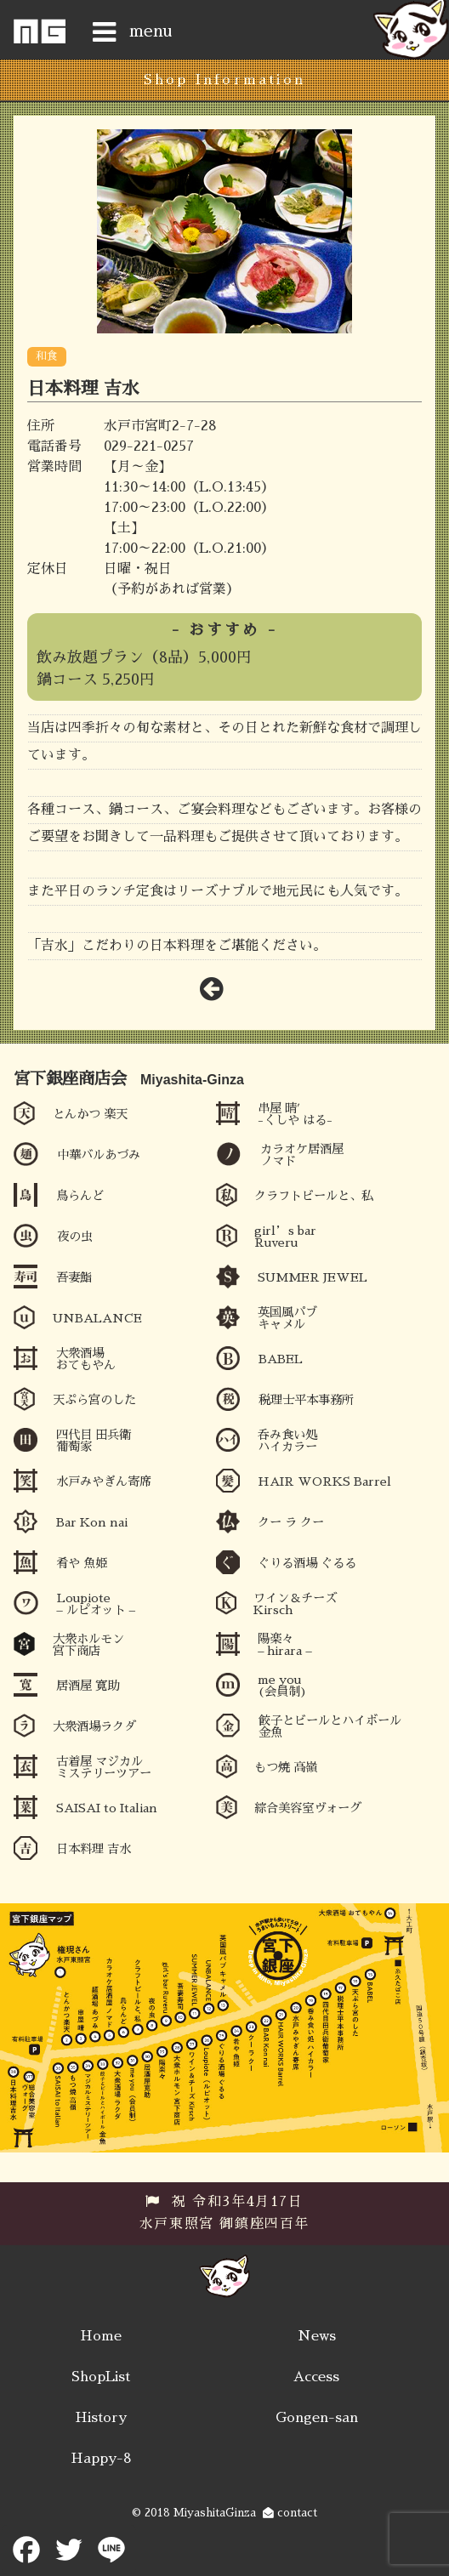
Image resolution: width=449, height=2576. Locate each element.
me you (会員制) (282, 1685)
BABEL (281, 1359)
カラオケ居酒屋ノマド (302, 1155)
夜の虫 (75, 1237)
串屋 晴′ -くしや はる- (295, 1114)
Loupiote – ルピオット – (96, 1604)
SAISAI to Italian (106, 1808)
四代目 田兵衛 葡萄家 (93, 1441)
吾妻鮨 (74, 1277)
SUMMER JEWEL (312, 1277)
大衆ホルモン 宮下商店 (88, 1645)
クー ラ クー (291, 1522)
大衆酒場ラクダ (94, 1726)
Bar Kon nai (92, 1522)
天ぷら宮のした (94, 1400)
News (317, 2336)
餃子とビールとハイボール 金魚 (330, 1726)
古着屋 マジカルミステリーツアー (103, 1767)
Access (316, 2377)
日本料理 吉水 (93, 1849)
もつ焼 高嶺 (285, 1767)
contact (290, 2512)
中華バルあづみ (98, 1155)
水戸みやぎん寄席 (103, 1481)
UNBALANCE (97, 1318)
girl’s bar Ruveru (285, 1236)
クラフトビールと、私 (313, 1196)
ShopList (100, 2377)
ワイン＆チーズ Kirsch (295, 1604)
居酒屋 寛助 (87, 1686)
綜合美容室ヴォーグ (307, 1808)
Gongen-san (317, 2418)
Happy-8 (101, 2458)
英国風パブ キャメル (287, 1318)
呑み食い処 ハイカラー (287, 1441)
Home (101, 2336)
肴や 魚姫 (81, 1563)
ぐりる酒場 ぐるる (307, 1563)
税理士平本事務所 (306, 1400)
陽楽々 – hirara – (284, 1645)
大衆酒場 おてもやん (86, 1359)
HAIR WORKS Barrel (324, 1481)
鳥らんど (80, 1196)
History (101, 2418)
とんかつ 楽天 (90, 1114)
